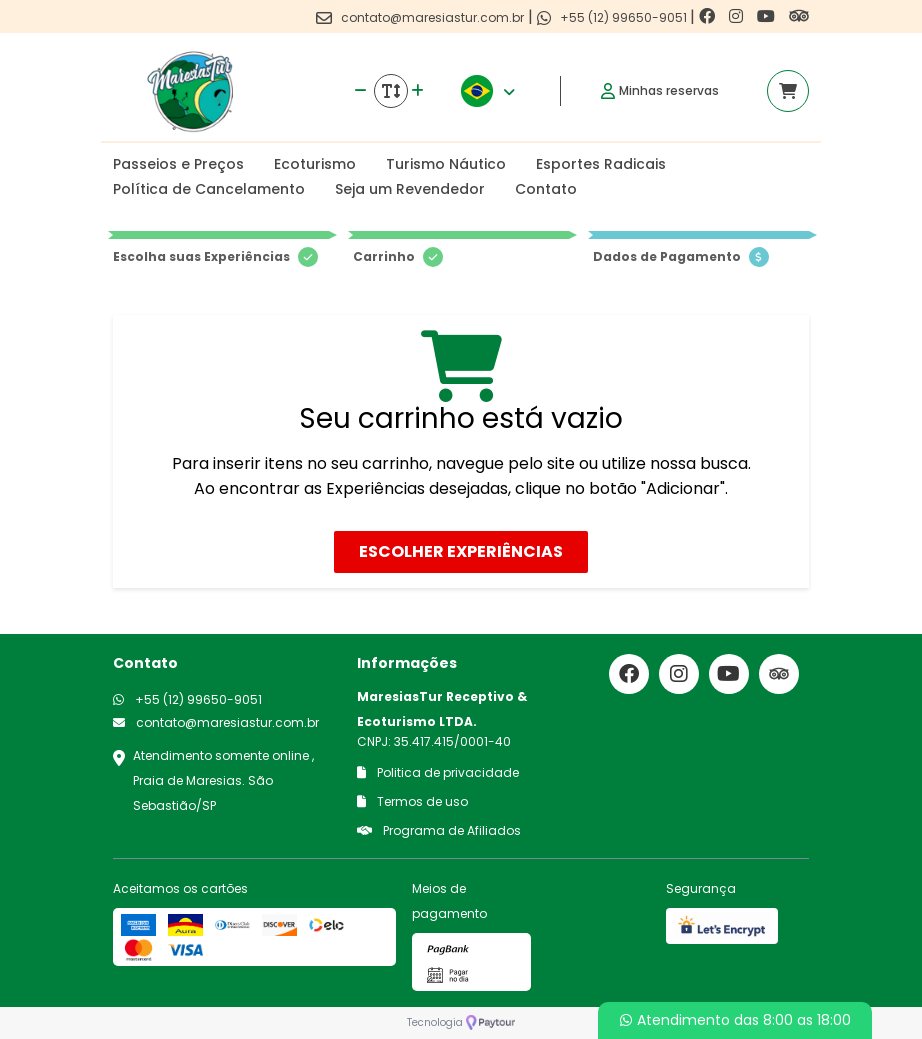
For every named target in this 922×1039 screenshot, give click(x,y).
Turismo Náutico (446, 164)
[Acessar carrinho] (788, 91)
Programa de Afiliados (439, 830)
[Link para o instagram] (738, 16)
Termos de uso (412, 801)
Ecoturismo (315, 164)
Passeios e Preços (178, 164)
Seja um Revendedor (410, 189)
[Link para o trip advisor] (799, 16)
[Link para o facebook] (709, 16)
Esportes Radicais (601, 164)
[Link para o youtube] (768, 16)
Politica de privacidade (438, 772)
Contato (546, 189)
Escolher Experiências (461, 551)
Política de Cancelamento (209, 189)
